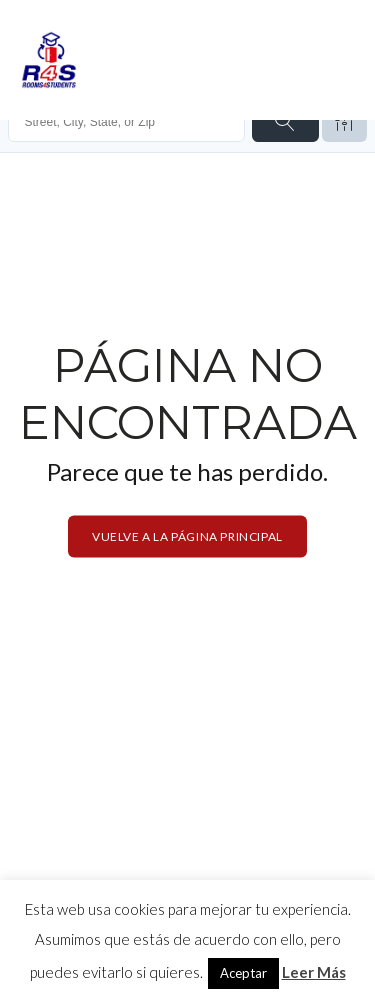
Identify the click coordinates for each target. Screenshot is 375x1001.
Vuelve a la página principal (187, 535)
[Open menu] (336, 60)
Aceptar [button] (243, 973)
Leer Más (314, 972)
